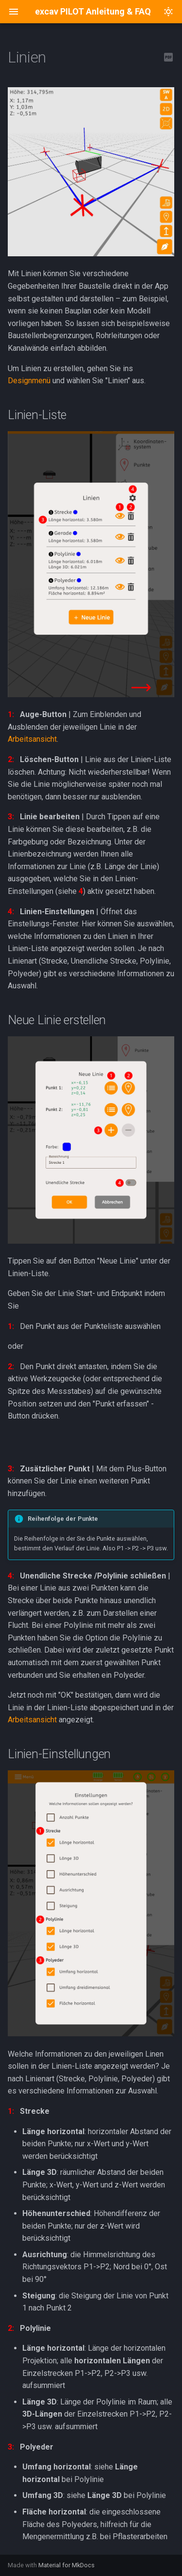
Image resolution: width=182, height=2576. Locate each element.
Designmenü (29, 380)
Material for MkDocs (66, 2565)
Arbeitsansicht (32, 739)
